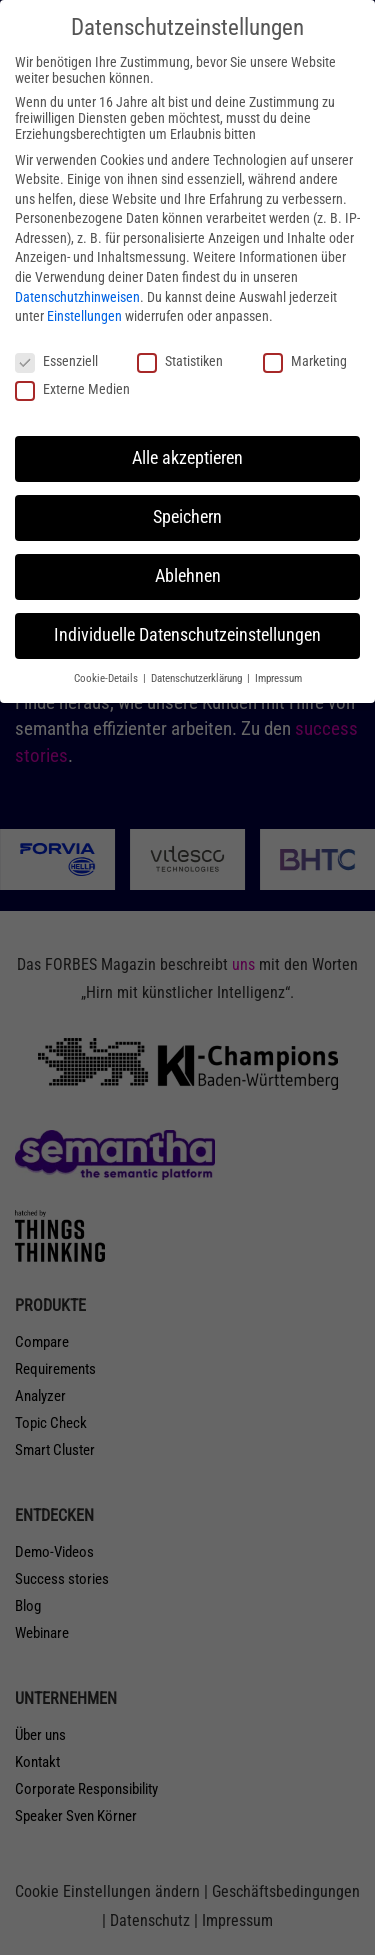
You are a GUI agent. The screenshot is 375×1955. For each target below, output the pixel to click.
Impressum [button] (278, 678)
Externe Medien (72, 389)
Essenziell (56, 361)
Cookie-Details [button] (107, 678)
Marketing (305, 361)
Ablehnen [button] (188, 576)
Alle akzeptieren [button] (187, 458)
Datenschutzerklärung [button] (198, 678)
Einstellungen (84, 316)
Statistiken (180, 361)
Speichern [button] (187, 517)
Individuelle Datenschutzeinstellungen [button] (187, 635)
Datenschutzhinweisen (77, 297)
